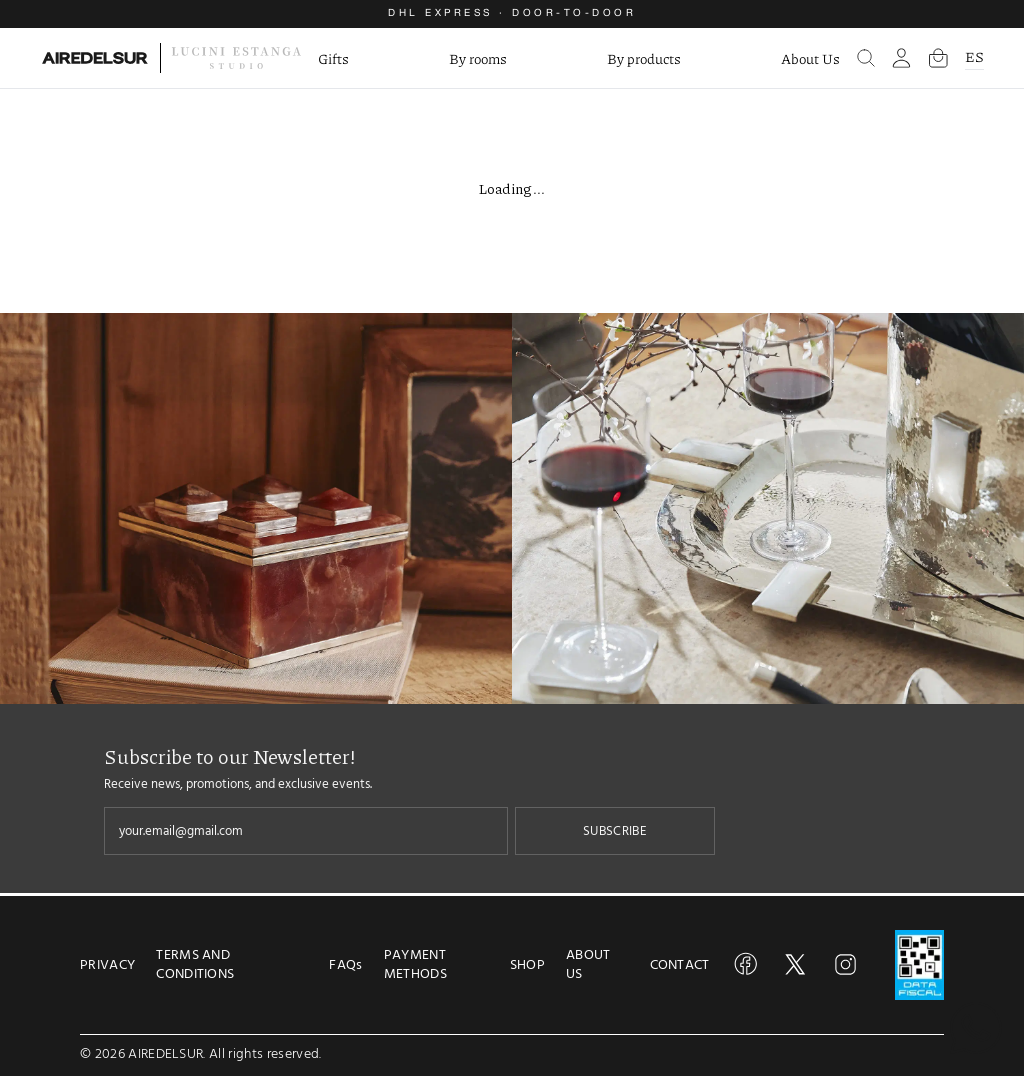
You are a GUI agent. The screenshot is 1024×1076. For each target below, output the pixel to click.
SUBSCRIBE (615, 831)
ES (974, 56)
